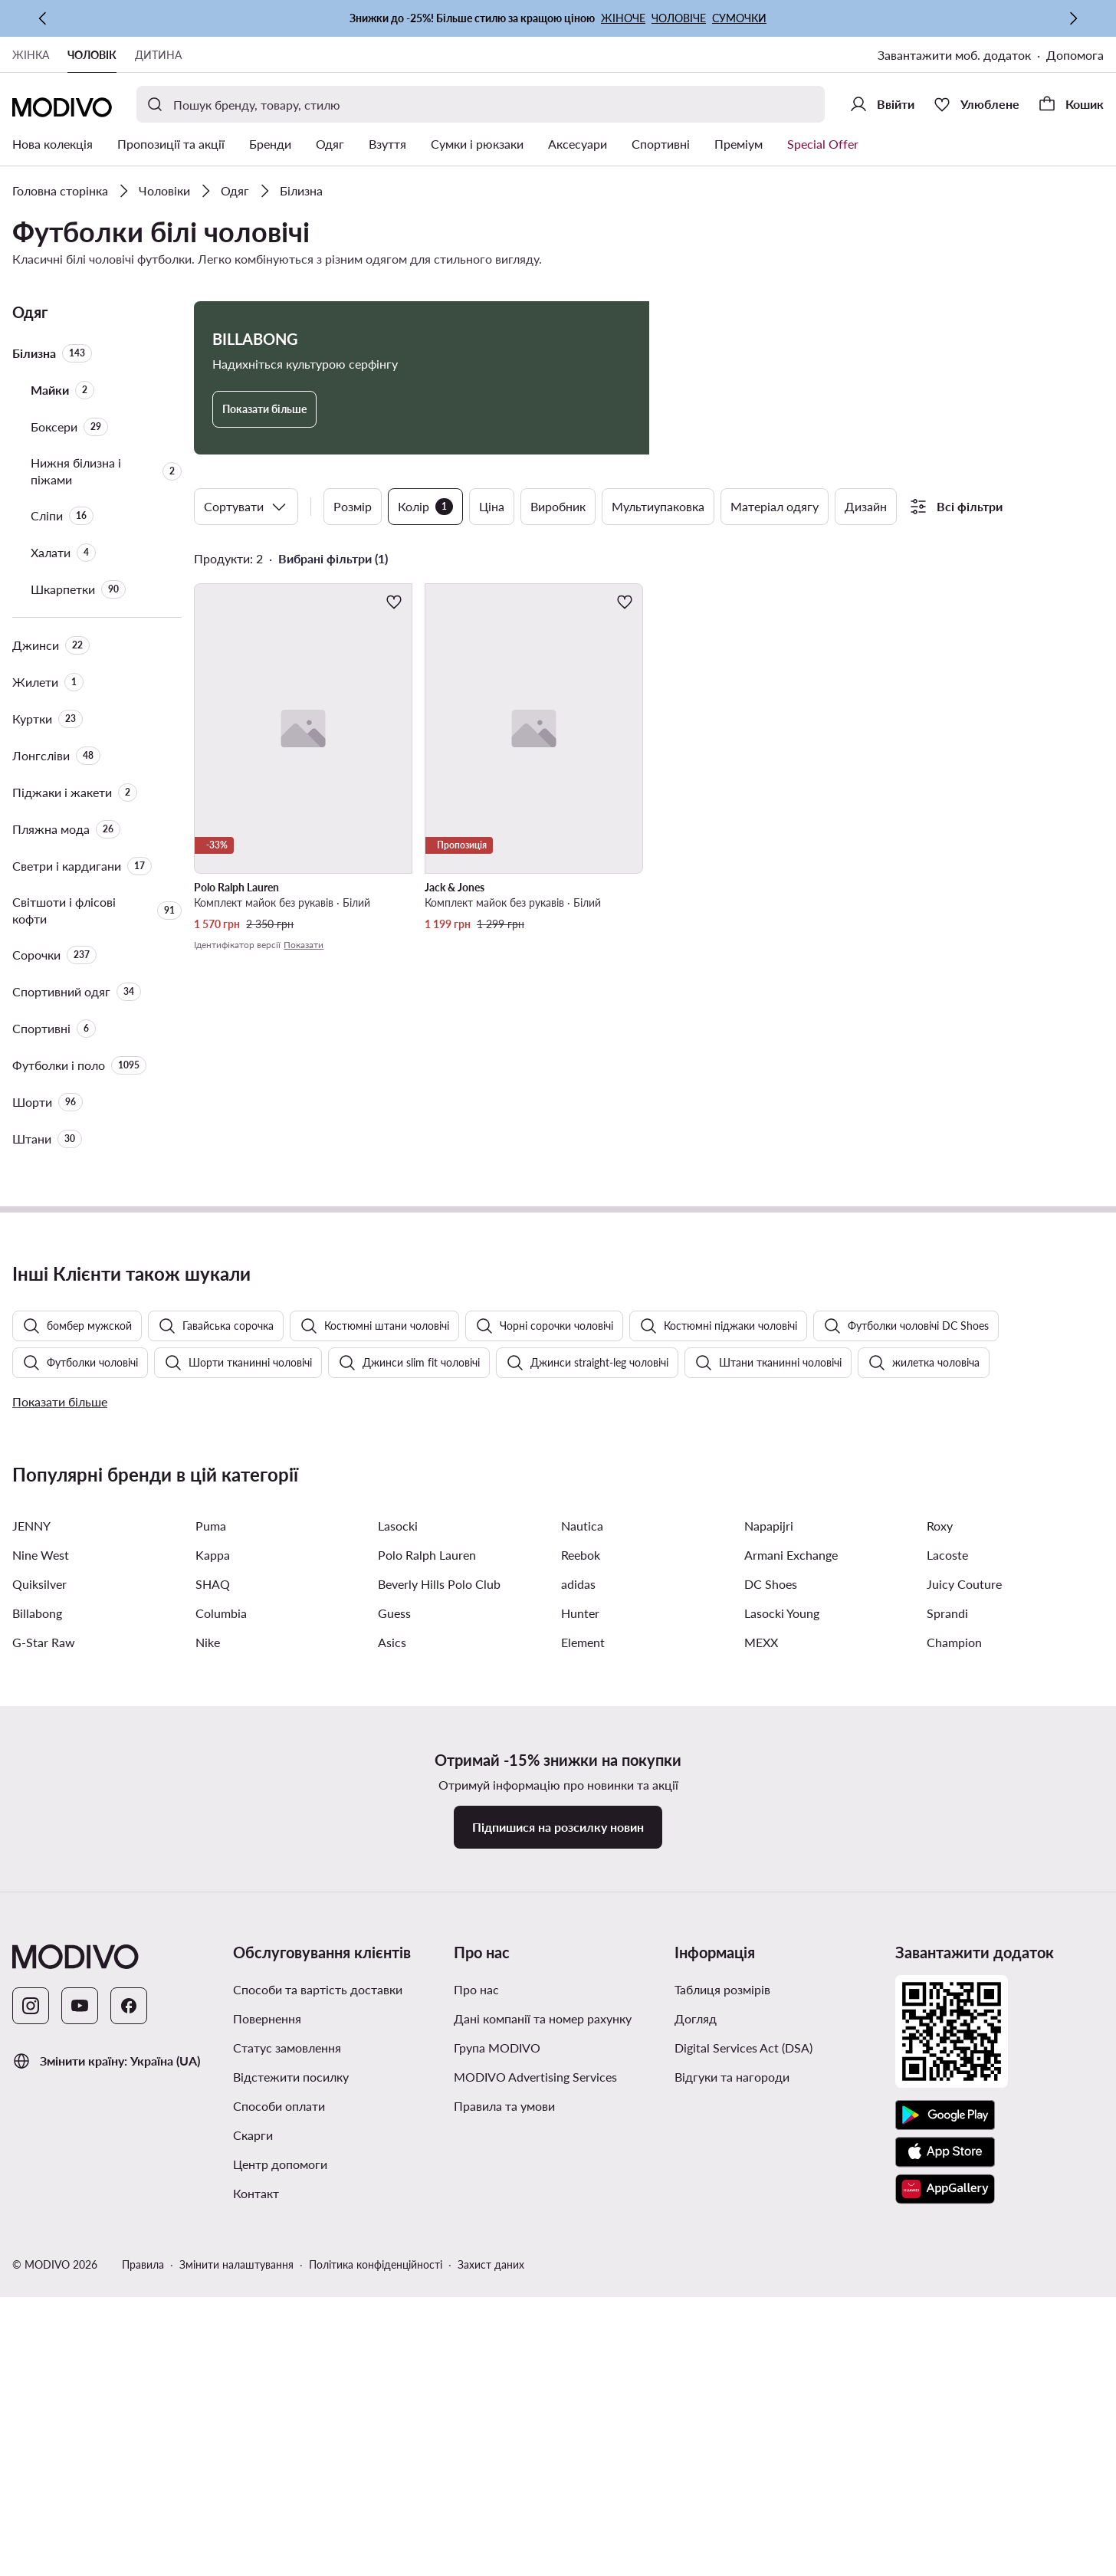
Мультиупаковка (658, 506)
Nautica (582, 1928)
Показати (303, 944)
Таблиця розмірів (722, 2392)
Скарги (253, 2538)
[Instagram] (30, 2409)
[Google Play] (945, 2518)
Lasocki (398, 1928)
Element (583, 2045)
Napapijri (768, 1928)
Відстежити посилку (291, 2480)
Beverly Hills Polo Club (439, 1987)
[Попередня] (43, 18)
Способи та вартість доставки (317, 2392)
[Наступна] (1073, 18)
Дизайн (866, 506)
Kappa (212, 1958)
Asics (392, 2045)
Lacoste (947, 1958)
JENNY (31, 1928)
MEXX (761, 2045)
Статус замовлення (287, 2450)
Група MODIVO (497, 2450)
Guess (394, 2016)
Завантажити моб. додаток (954, 55)
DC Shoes (770, 1987)
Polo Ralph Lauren (427, 1958)
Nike (207, 2045)
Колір (425, 506)
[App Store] (945, 2555)
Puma (210, 1928)
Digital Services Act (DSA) (743, 2450)
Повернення (267, 2421)
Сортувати (246, 506)
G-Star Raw (43, 2045)
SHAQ (212, 1987)
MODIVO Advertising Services (535, 2480)
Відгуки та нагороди (732, 2480)
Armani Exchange (791, 1958)
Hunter (580, 2016)
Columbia (221, 2016)
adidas (578, 1987)
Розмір (352, 506)
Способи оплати (279, 2509)
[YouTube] (79, 2409)
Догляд (696, 2421)
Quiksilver (39, 1987)
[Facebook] (128, 2409)
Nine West (40, 1958)
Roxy (940, 1928)
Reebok (580, 1958)
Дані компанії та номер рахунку (543, 2421)
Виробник (558, 506)
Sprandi (947, 2016)
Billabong (37, 2016)
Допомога (1075, 55)
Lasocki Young (781, 2016)
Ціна (491, 506)
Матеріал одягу (774, 506)
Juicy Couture (964, 1987)
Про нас (476, 2392)
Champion (954, 2045)
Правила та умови (504, 2509)
